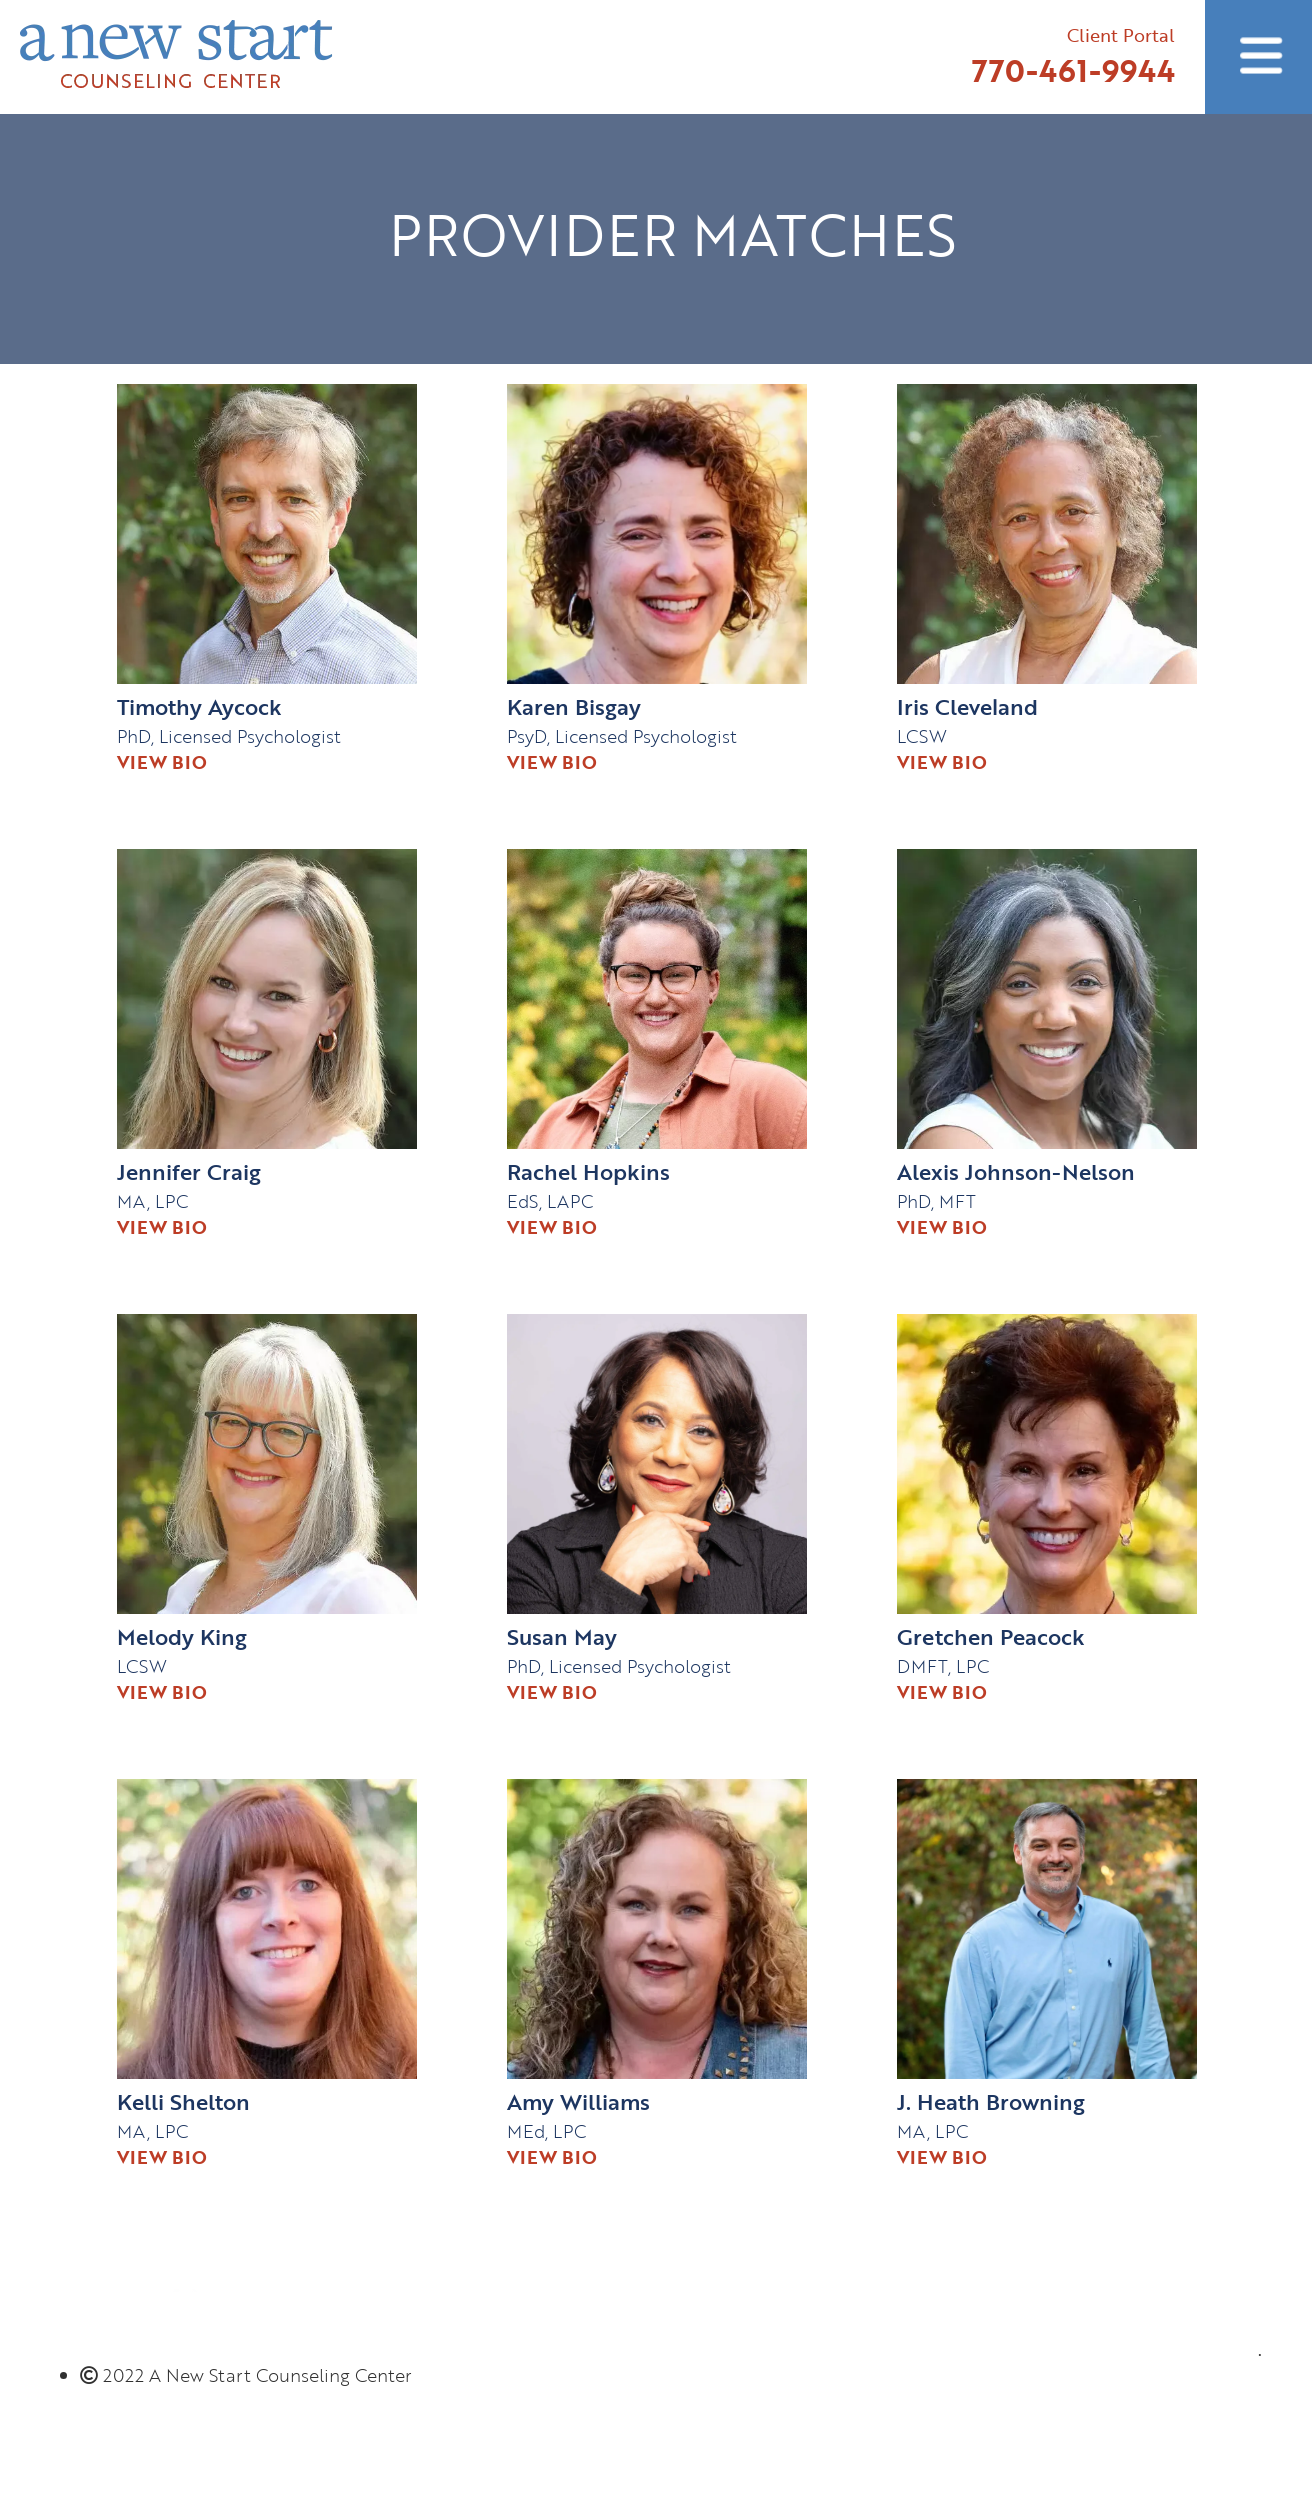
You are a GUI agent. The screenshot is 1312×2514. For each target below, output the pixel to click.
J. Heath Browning (991, 2101)
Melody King (182, 1636)
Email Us (1210, 2395)
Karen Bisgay (574, 706)
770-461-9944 (1073, 70)
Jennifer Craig (189, 1171)
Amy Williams (578, 2101)
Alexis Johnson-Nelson (1016, 1171)
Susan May (562, 1636)
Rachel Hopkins (588, 1171)
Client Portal (1121, 35)
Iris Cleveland (967, 706)
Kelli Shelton (183, 2101)
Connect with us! (1176, 2257)
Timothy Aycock (199, 706)
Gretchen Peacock (991, 1636)
